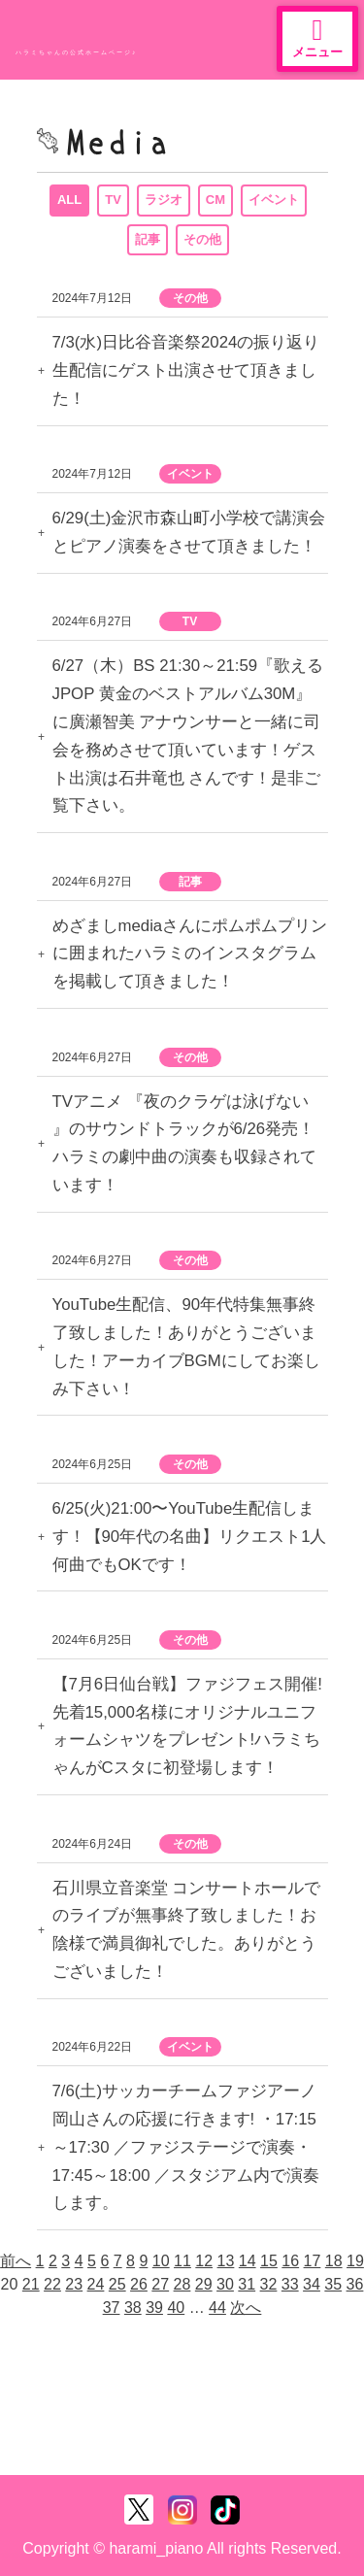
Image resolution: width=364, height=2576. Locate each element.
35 (333, 2284)
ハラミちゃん (87, 33)
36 (355, 2284)
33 (290, 2284)
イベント (273, 199)
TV (113, 199)
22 (52, 2284)
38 (133, 2307)
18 (334, 2261)
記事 (147, 239)
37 (111, 2307)
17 (312, 2261)
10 (161, 2261)
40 (175, 2307)
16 (290, 2261)
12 (204, 2261)
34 (311, 2284)
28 (182, 2284)
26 (139, 2284)
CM (215, 199)
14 (247, 2261)
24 (96, 2284)
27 (160, 2284)
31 (246, 2284)
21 (31, 2284)
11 (182, 2261)
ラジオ (163, 199)
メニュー (317, 37)
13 (226, 2261)
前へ (15, 2261)
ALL (69, 199)
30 (225, 2284)
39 (154, 2307)
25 (117, 2284)
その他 (202, 239)
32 (269, 2284)
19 (355, 2261)
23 (74, 2284)
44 (217, 2307)
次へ (245, 2307)
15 (269, 2261)
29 (204, 2284)
